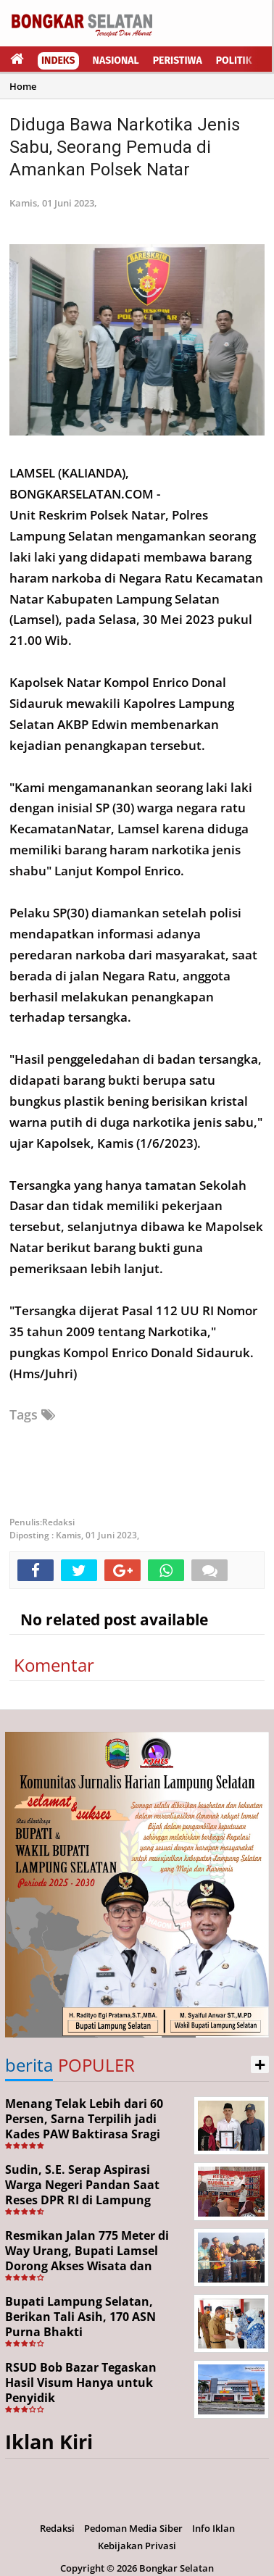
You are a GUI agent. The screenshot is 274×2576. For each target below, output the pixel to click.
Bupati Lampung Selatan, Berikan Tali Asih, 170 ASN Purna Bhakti (80, 2316)
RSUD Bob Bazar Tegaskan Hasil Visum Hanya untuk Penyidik (81, 2382)
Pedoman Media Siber (133, 2528)
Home (22, 86)
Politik (234, 60)
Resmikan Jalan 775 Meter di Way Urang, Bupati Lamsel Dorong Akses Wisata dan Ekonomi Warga (87, 2257)
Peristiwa (177, 60)
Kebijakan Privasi (137, 2545)
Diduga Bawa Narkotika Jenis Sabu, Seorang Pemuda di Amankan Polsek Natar (124, 147)
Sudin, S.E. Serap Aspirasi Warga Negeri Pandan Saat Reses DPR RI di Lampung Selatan (82, 2192)
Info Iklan (213, 2528)
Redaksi (57, 2528)
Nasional (116, 60)
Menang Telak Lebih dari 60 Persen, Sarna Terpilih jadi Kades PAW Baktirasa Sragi (84, 2119)
